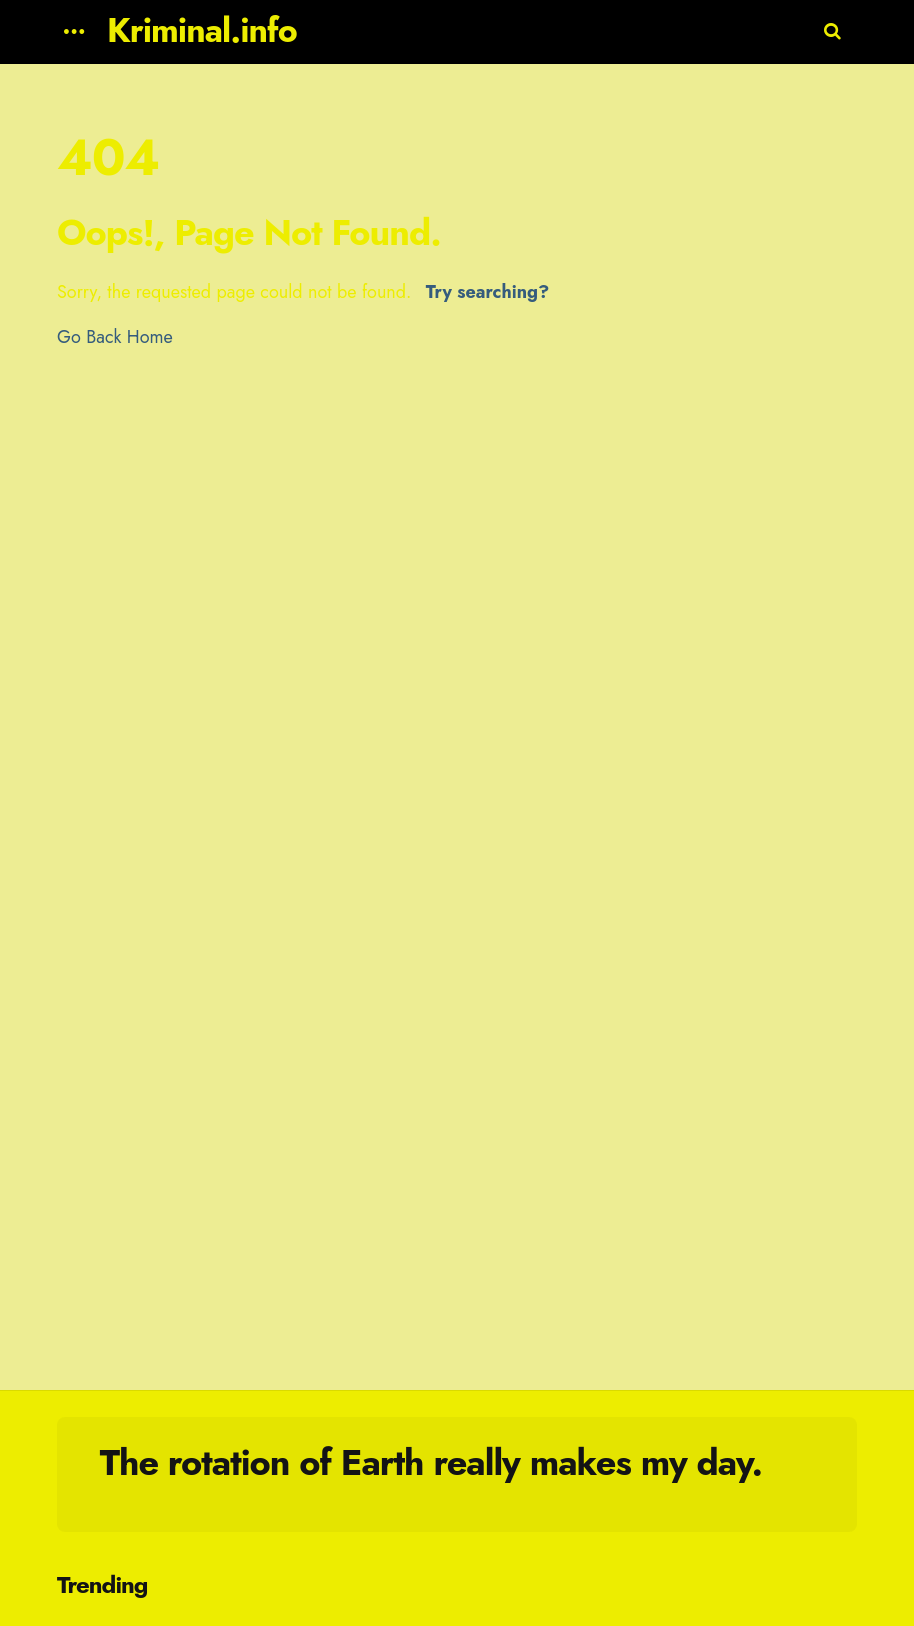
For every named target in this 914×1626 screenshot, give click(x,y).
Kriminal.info (202, 30)
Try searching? (487, 292)
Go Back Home (115, 337)
